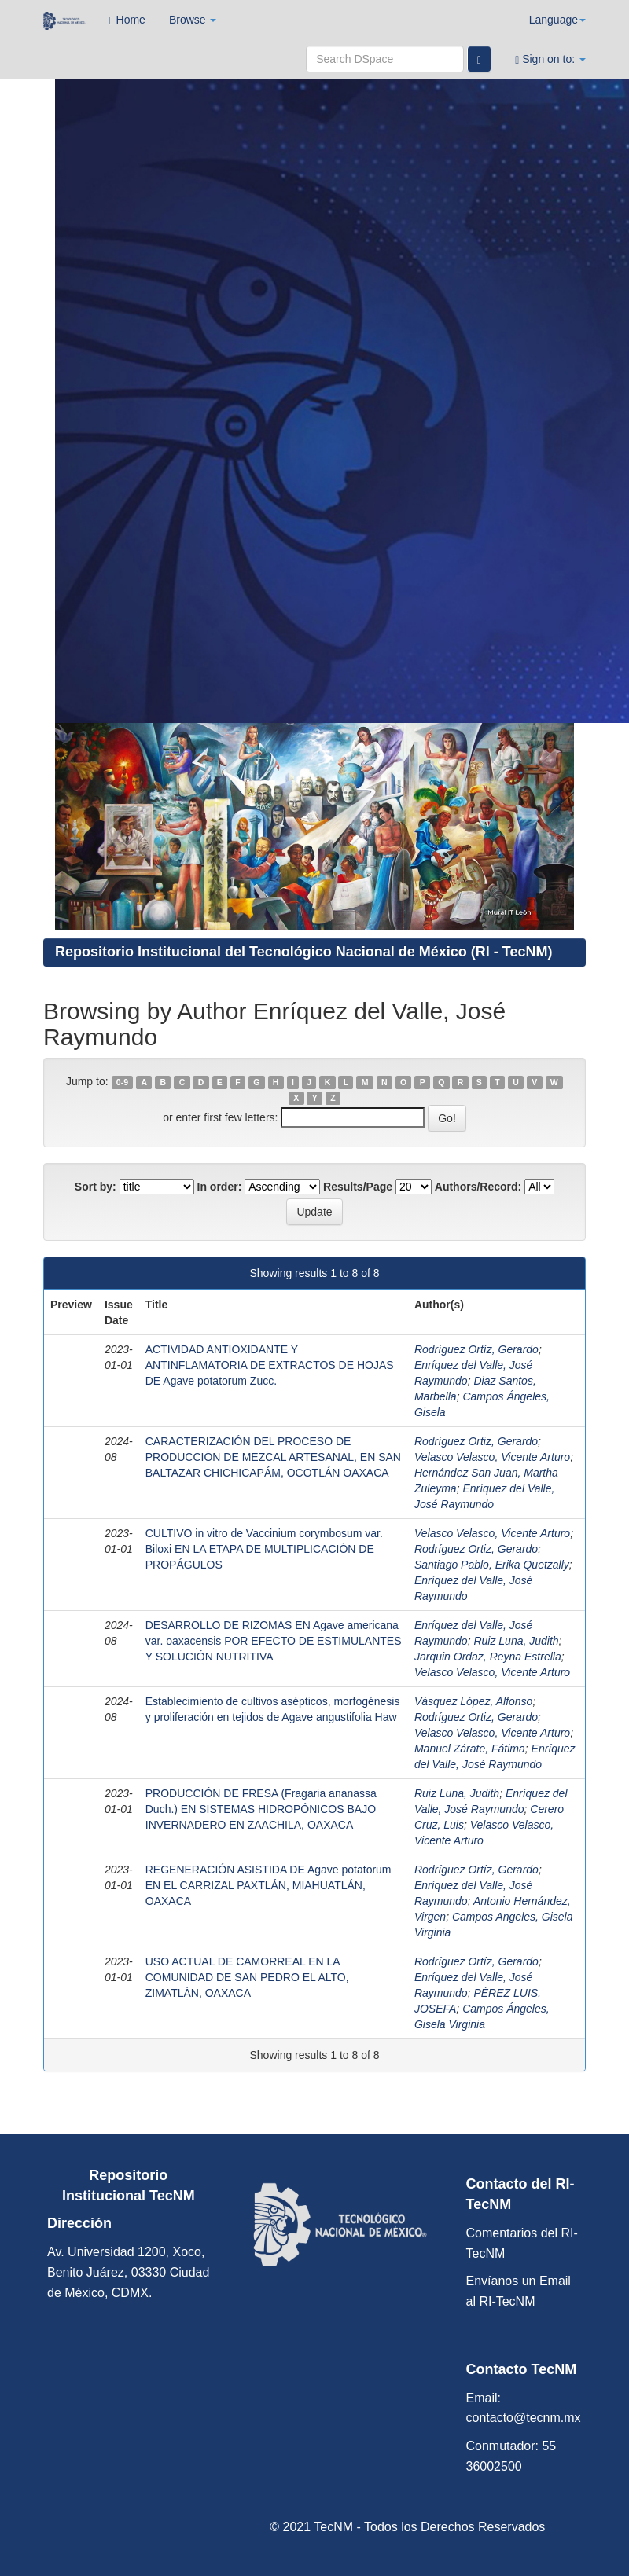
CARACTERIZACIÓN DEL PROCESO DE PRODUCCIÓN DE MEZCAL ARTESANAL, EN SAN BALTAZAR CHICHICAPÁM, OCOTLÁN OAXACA (273, 1457)
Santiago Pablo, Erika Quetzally (491, 1564)
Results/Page (357, 1186)
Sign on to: (550, 59)
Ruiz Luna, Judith (515, 1641)
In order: (219, 1186)
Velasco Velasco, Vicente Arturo (492, 1457)
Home (127, 20)
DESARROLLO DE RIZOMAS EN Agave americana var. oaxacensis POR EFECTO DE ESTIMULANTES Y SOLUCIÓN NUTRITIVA (273, 1641)
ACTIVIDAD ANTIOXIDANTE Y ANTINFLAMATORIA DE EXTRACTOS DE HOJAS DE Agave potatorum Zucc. (269, 1365)
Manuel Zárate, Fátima (469, 1748)
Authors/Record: (478, 1186)
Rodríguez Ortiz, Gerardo (476, 1441)
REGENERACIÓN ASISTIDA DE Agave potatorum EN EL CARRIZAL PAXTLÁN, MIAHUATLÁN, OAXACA (268, 1885)
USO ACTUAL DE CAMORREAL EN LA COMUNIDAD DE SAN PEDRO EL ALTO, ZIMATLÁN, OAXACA (247, 1977)
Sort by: (95, 1186)
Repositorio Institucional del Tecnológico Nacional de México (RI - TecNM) (303, 952)
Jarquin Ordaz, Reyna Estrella (487, 1656)
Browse (193, 19)
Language (557, 19)
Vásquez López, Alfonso (473, 1701)
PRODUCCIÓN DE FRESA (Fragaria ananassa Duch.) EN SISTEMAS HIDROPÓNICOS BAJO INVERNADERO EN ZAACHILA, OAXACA (261, 1809)
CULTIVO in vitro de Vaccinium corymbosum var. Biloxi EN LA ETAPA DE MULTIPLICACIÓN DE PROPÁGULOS (264, 1549)
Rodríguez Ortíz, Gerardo (476, 1349)
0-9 (122, 1082)
